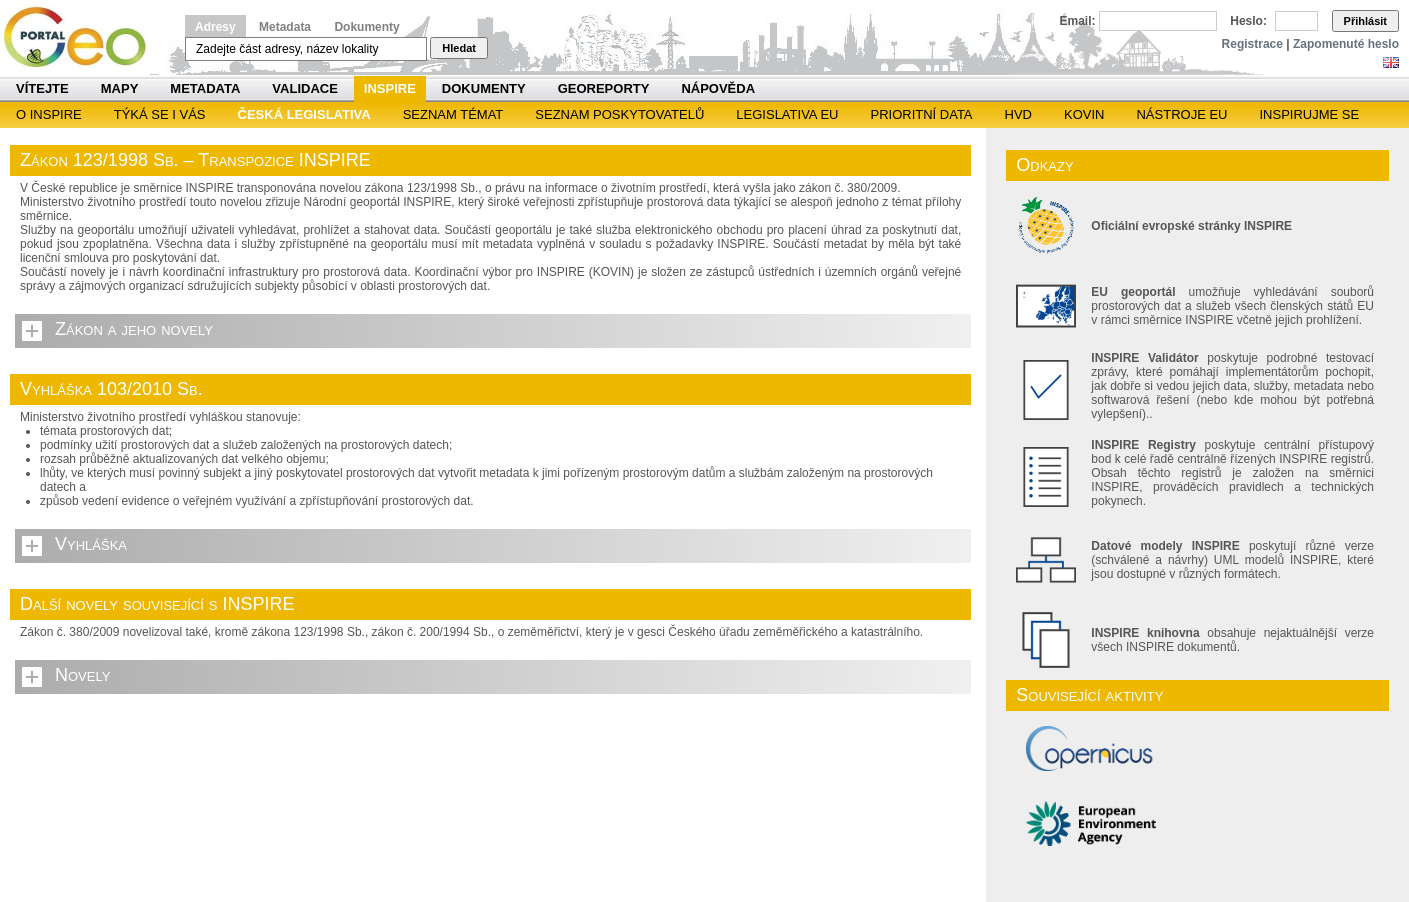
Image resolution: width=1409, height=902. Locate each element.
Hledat (459, 48)
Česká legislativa (304, 114)
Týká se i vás (160, 114)
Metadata (285, 27)
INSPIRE (390, 88)
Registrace (1252, 44)
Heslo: (1248, 21)
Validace (304, 88)
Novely (82, 675)
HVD (1018, 114)
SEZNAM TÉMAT (453, 114)
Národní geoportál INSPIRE (82, 37)
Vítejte (42, 88)
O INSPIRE (49, 114)
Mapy (120, 88)
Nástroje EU (1181, 114)
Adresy (215, 27)
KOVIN (1084, 114)
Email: (1078, 21)
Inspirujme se (1309, 114)
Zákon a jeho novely (134, 329)
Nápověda (718, 88)
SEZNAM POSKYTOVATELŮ (619, 114)
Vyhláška (91, 544)
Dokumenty (366, 27)
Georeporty (604, 88)
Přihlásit (1365, 21)
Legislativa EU (787, 114)
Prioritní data (921, 114)
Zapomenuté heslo (1346, 44)
